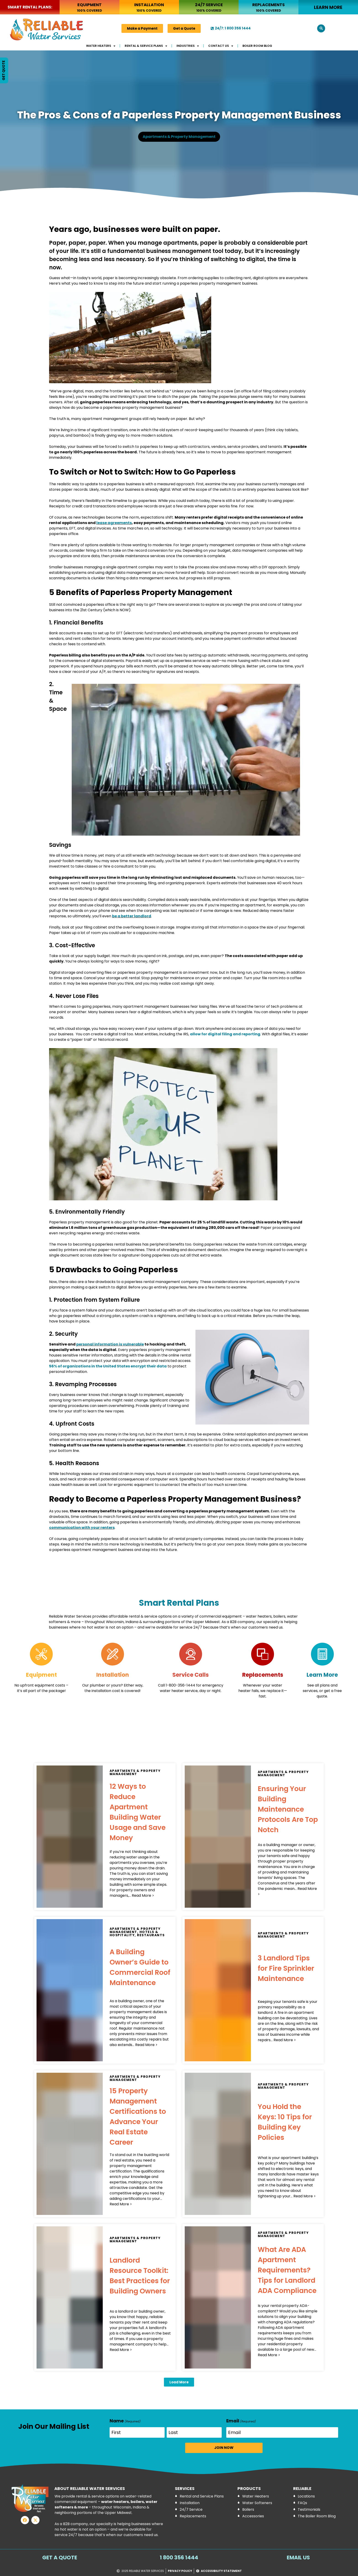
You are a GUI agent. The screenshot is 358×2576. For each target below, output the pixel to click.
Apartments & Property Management (179, 136)
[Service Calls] (190, 1654)
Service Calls (190, 1675)
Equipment (41, 1675)
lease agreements (114, 522)
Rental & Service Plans (146, 46)
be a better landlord (131, 916)
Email (241, 2421)
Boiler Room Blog (257, 46)
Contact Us (220, 46)
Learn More (322, 1675)
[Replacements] (262, 1654)
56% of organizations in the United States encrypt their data (108, 1366)
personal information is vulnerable (110, 1344)
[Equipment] (41, 1654)
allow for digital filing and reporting (225, 1034)
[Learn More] (322, 1654)
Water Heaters (100, 46)
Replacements (262, 1675)
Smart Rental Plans (179, 1603)
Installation (112, 1675)
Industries (187, 46)
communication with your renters (82, 1527)
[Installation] (112, 1654)
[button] (321, 28)
